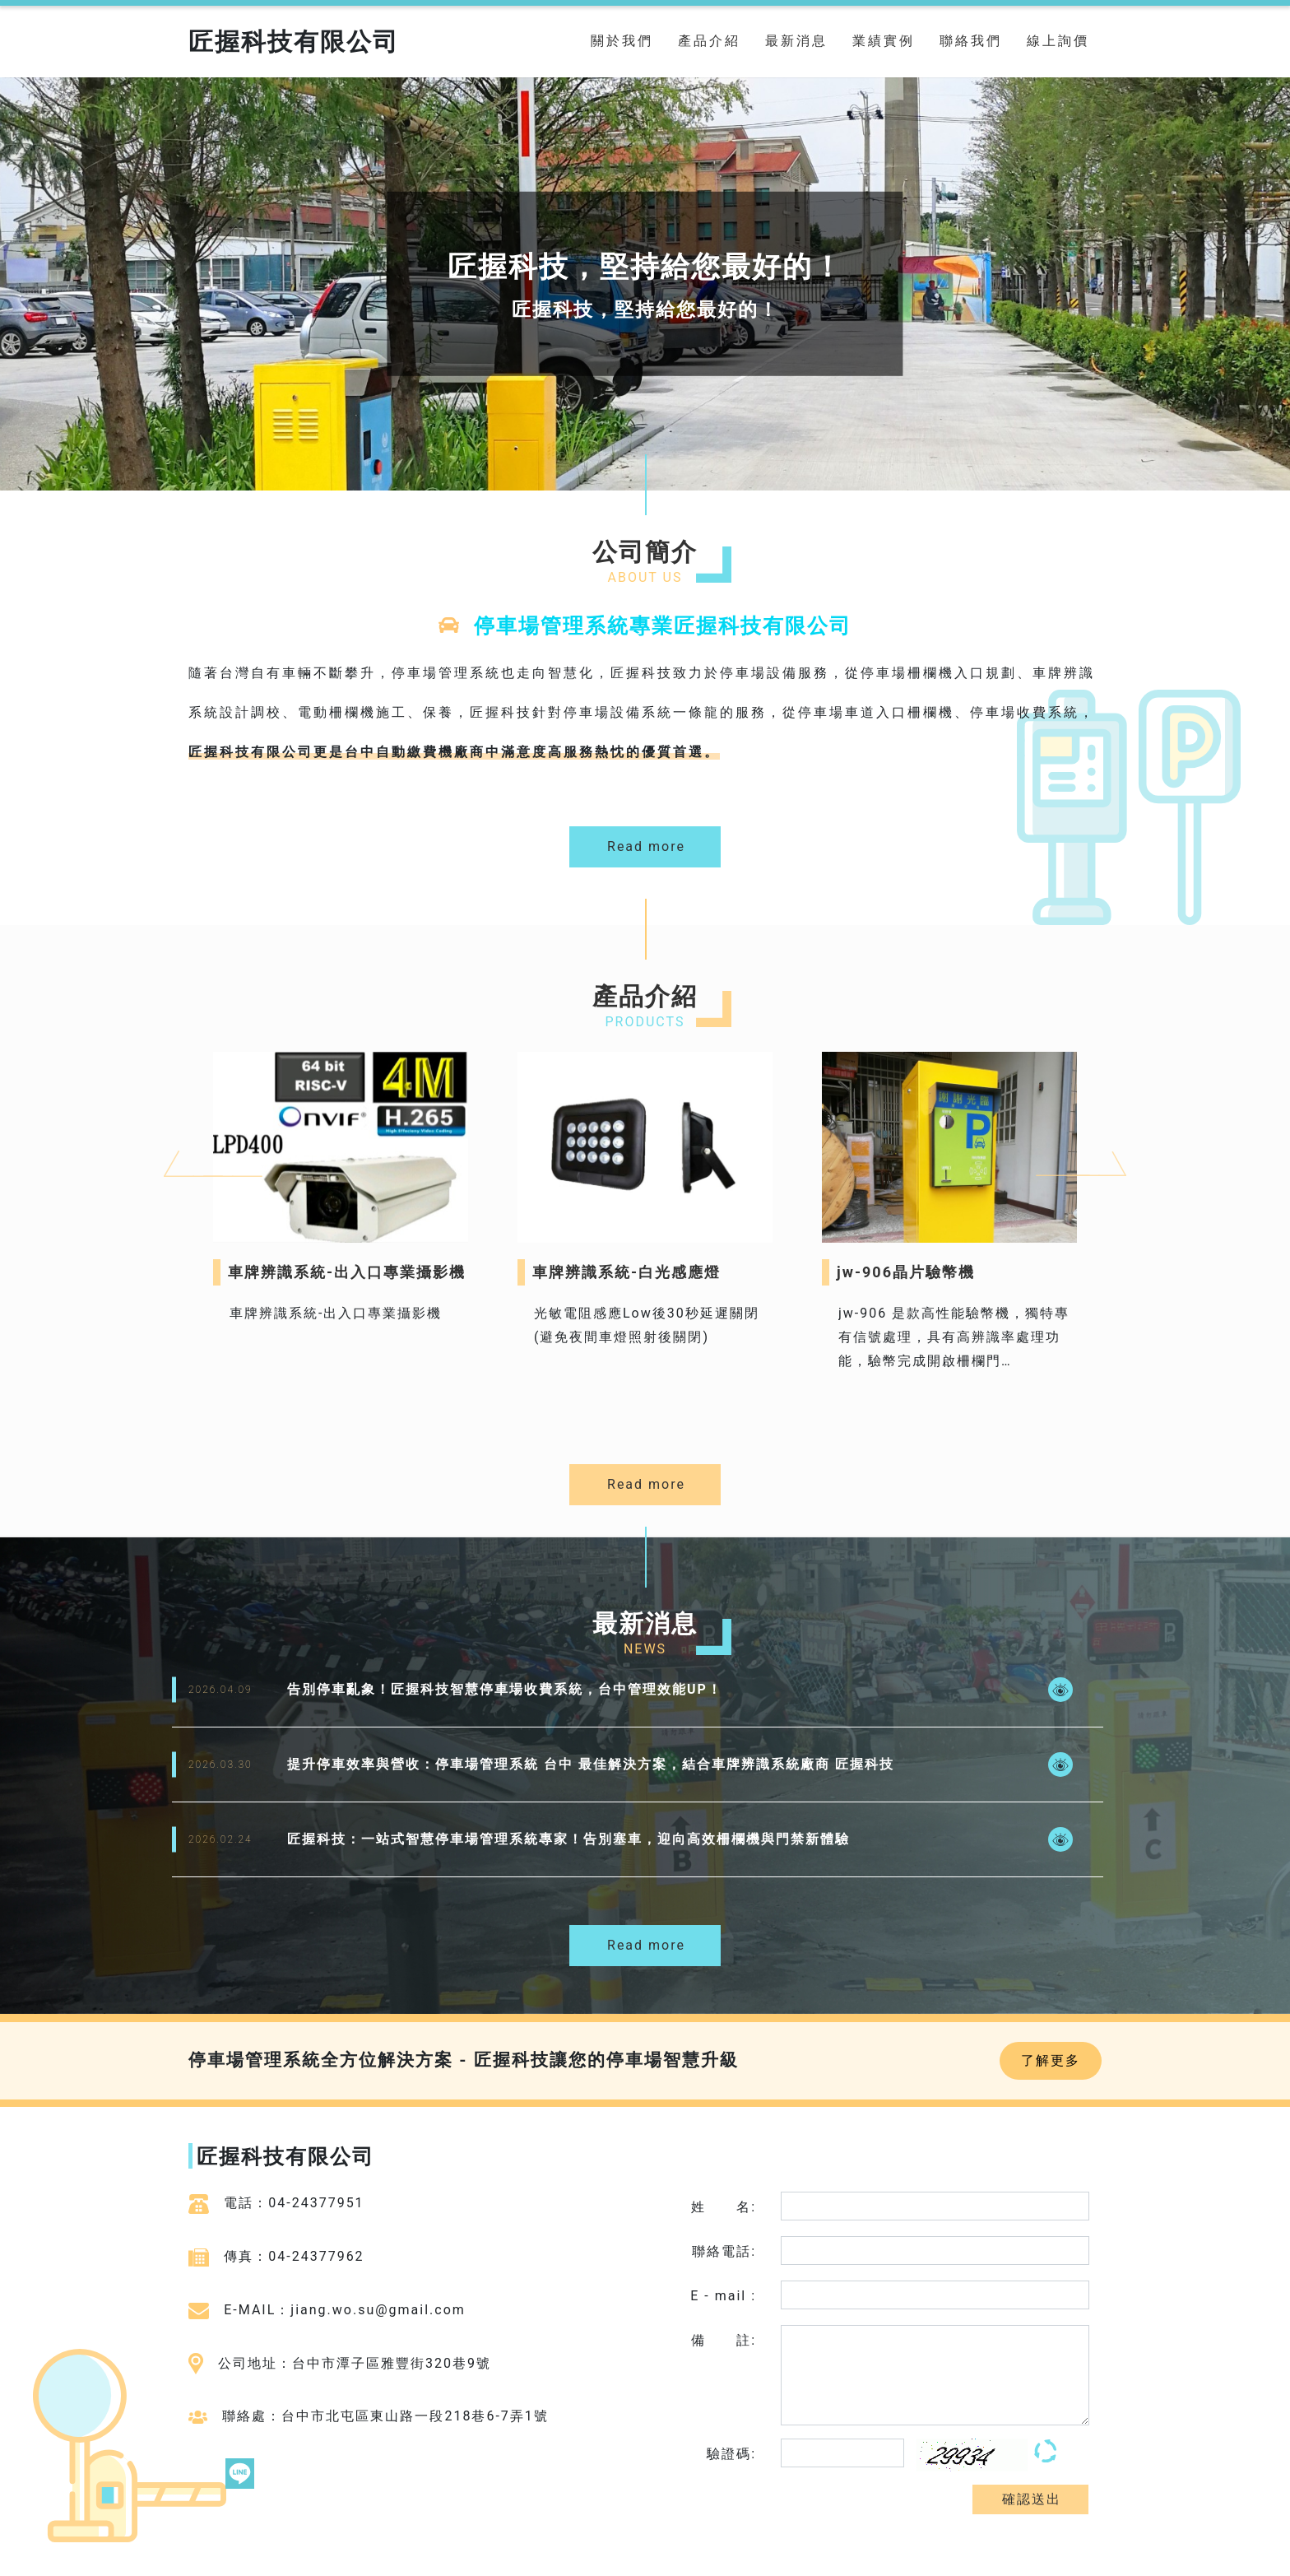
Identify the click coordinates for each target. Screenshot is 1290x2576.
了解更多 (1050, 2060)
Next (1044, 1122)
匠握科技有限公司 (293, 41)
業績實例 (883, 41)
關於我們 (622, 41)
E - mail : (723, 2296)
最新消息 (796, 41)
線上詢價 (1058, 41)
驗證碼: (731, 2454)
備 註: (723, 2340)
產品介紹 (709, 41)
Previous (172, 1122)
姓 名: (723, 2207)
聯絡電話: (724, 2251)
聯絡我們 (971, 41)
